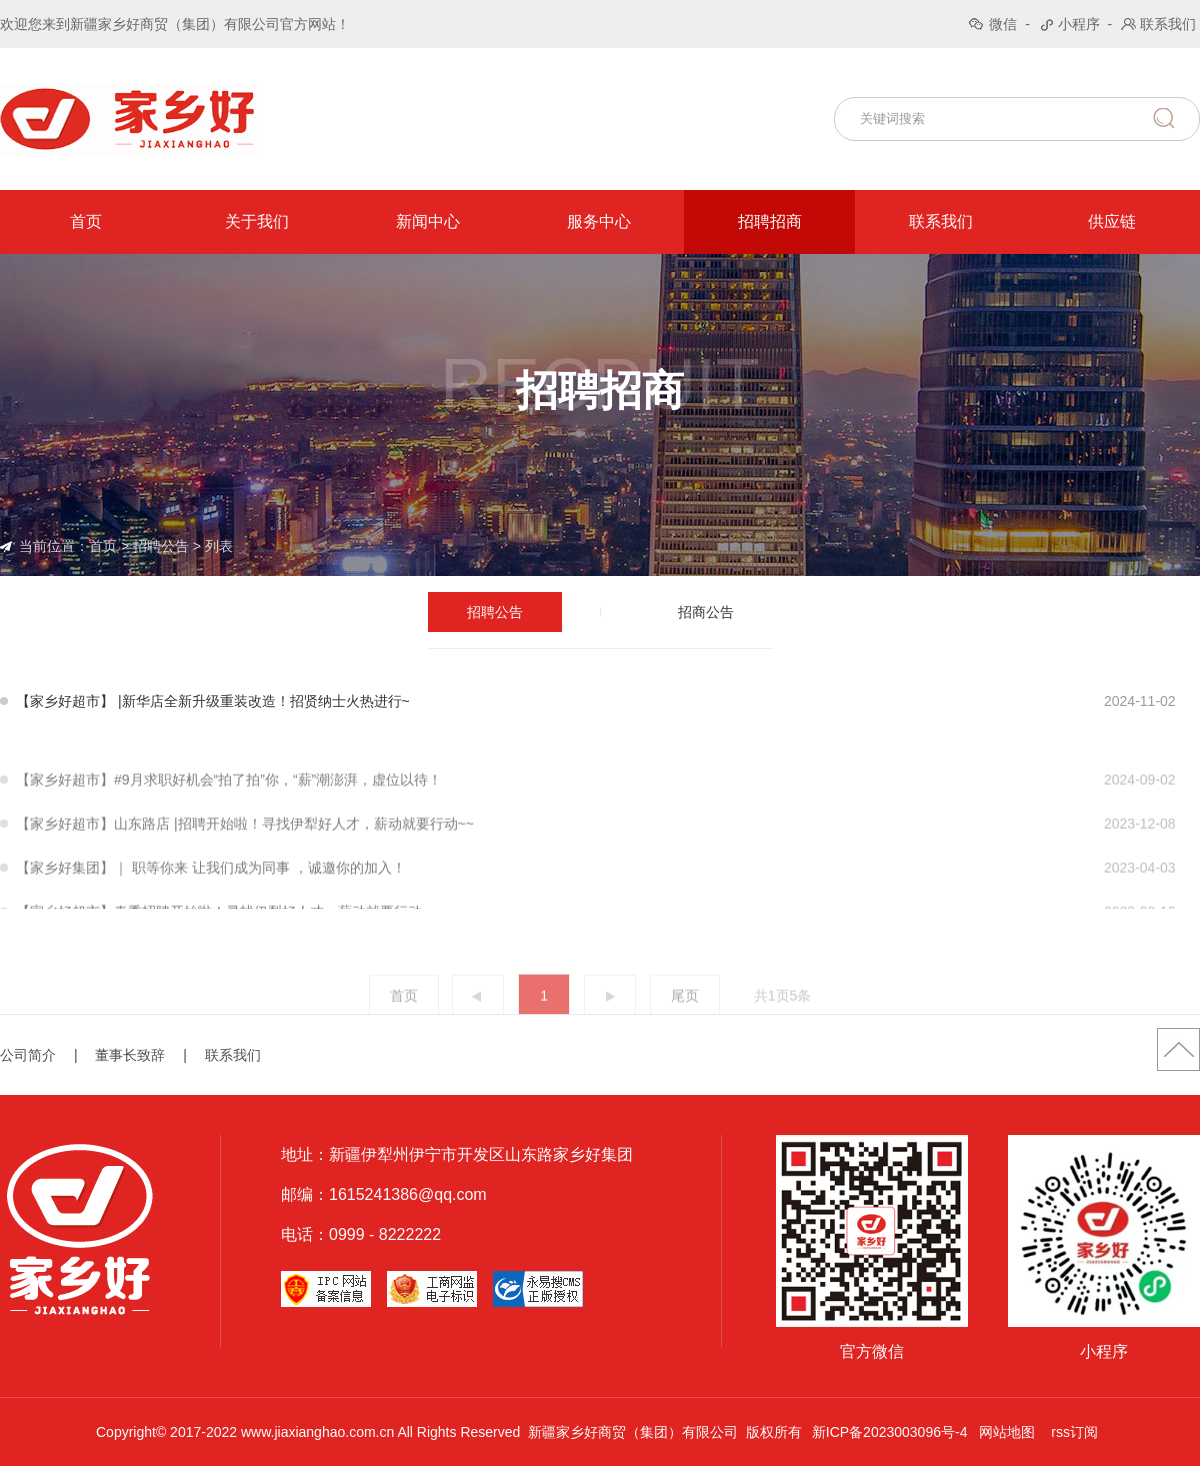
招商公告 (706, 612)
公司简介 (28, 1055)
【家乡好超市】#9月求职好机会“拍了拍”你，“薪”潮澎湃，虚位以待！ (229, 807)
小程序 (1079, 24)
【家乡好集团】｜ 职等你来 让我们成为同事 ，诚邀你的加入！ (211, 895)
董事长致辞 (130, 1055)
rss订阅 (1074, 1432)
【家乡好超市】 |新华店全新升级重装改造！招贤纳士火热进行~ (213, 701)
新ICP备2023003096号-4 (890, 1432)
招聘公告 (161, 546)
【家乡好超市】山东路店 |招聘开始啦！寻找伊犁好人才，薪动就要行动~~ (245, 851)
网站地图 (1007, 1432)
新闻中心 (428, 221)
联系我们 (1168, 24)
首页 (86, 221)
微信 (1003, 24)
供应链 (1112, 221)
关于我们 (257, 221)
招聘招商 (770, 221)
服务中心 (599, 221)
